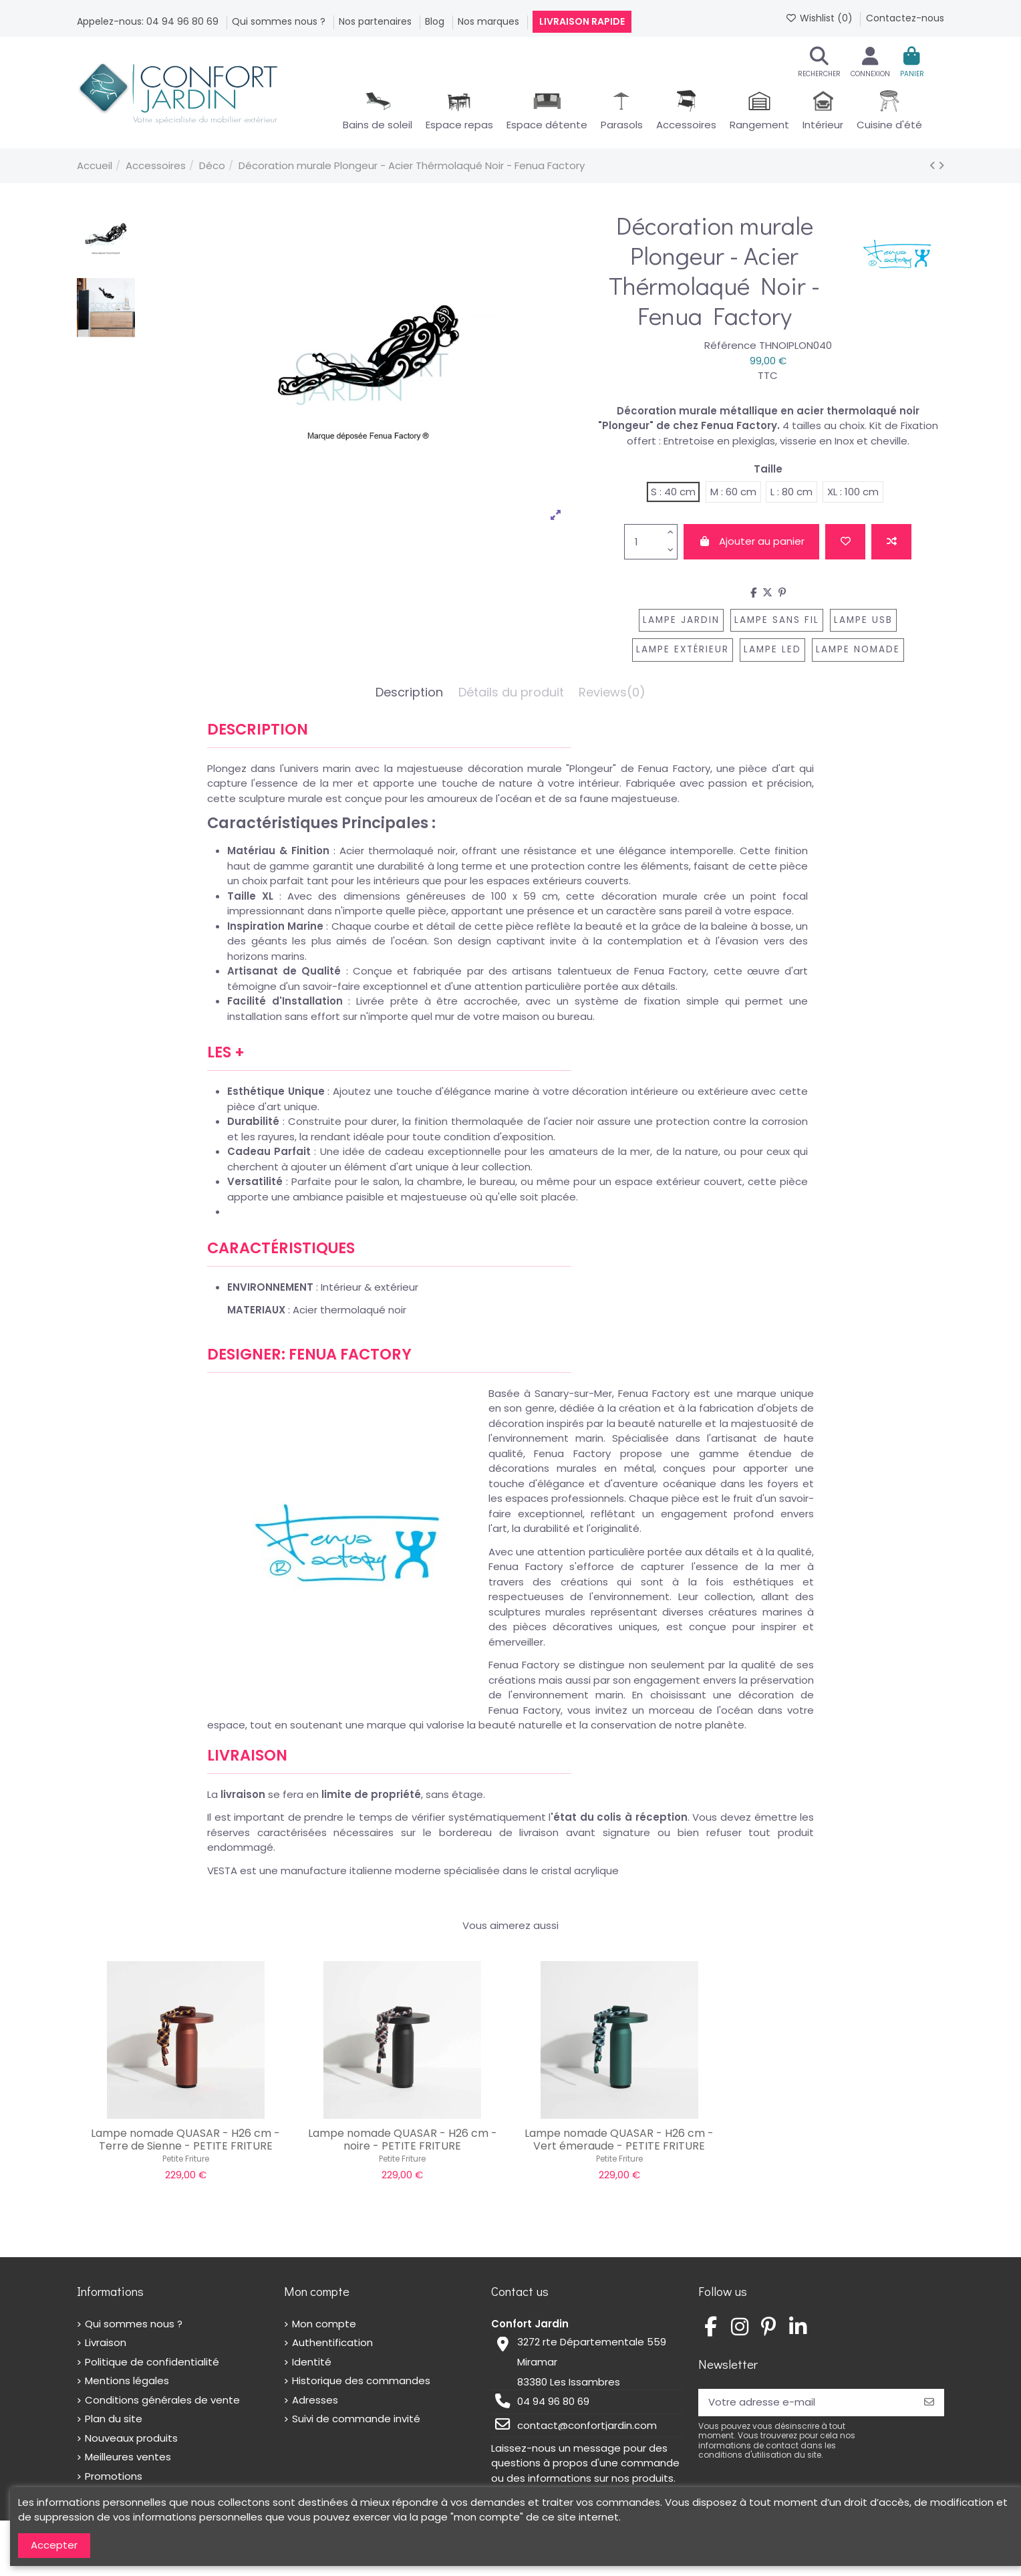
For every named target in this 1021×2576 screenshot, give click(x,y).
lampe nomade (858, 649)
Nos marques (490, 21)
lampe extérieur (682, 649)
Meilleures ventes (128, 2457)
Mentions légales (127, 2380)
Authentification (332, 2342)
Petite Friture (185, 2158)
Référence (730, 345)
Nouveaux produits (131, 2438)
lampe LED (772, 649)
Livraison (105, 2342)
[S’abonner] (929, 2402)
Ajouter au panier (751, 541)
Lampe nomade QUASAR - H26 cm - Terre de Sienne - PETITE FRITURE (185, 2140)
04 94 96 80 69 (553, 2401)
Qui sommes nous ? (280, 21)
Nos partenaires (376, 21)
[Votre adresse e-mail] (806, 2402)
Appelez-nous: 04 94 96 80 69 (149, 21)
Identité (311, 2362)
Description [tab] (409, 692)
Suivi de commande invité (356, 2419)
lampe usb (863, 620)
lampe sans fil (776, 620)
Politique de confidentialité (152, 2362)
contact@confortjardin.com (587, 2425)
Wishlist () (820, 18)
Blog (436, 21)
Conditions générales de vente (162, 2400)
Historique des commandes (361, 2380)
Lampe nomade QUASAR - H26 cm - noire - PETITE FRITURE (402, 2140)
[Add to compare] (891, 541)
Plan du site (113, 2419)
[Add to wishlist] (845, 541)
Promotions (113, 2476)
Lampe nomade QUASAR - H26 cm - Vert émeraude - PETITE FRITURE (619, 2140)
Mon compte (324, 2324)
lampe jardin (681, 620)
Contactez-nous (905, 18)
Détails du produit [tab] (511, 692)
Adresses (315, 2400)
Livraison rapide (582, 21)
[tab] (612, 695)
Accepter (54, 2545)
